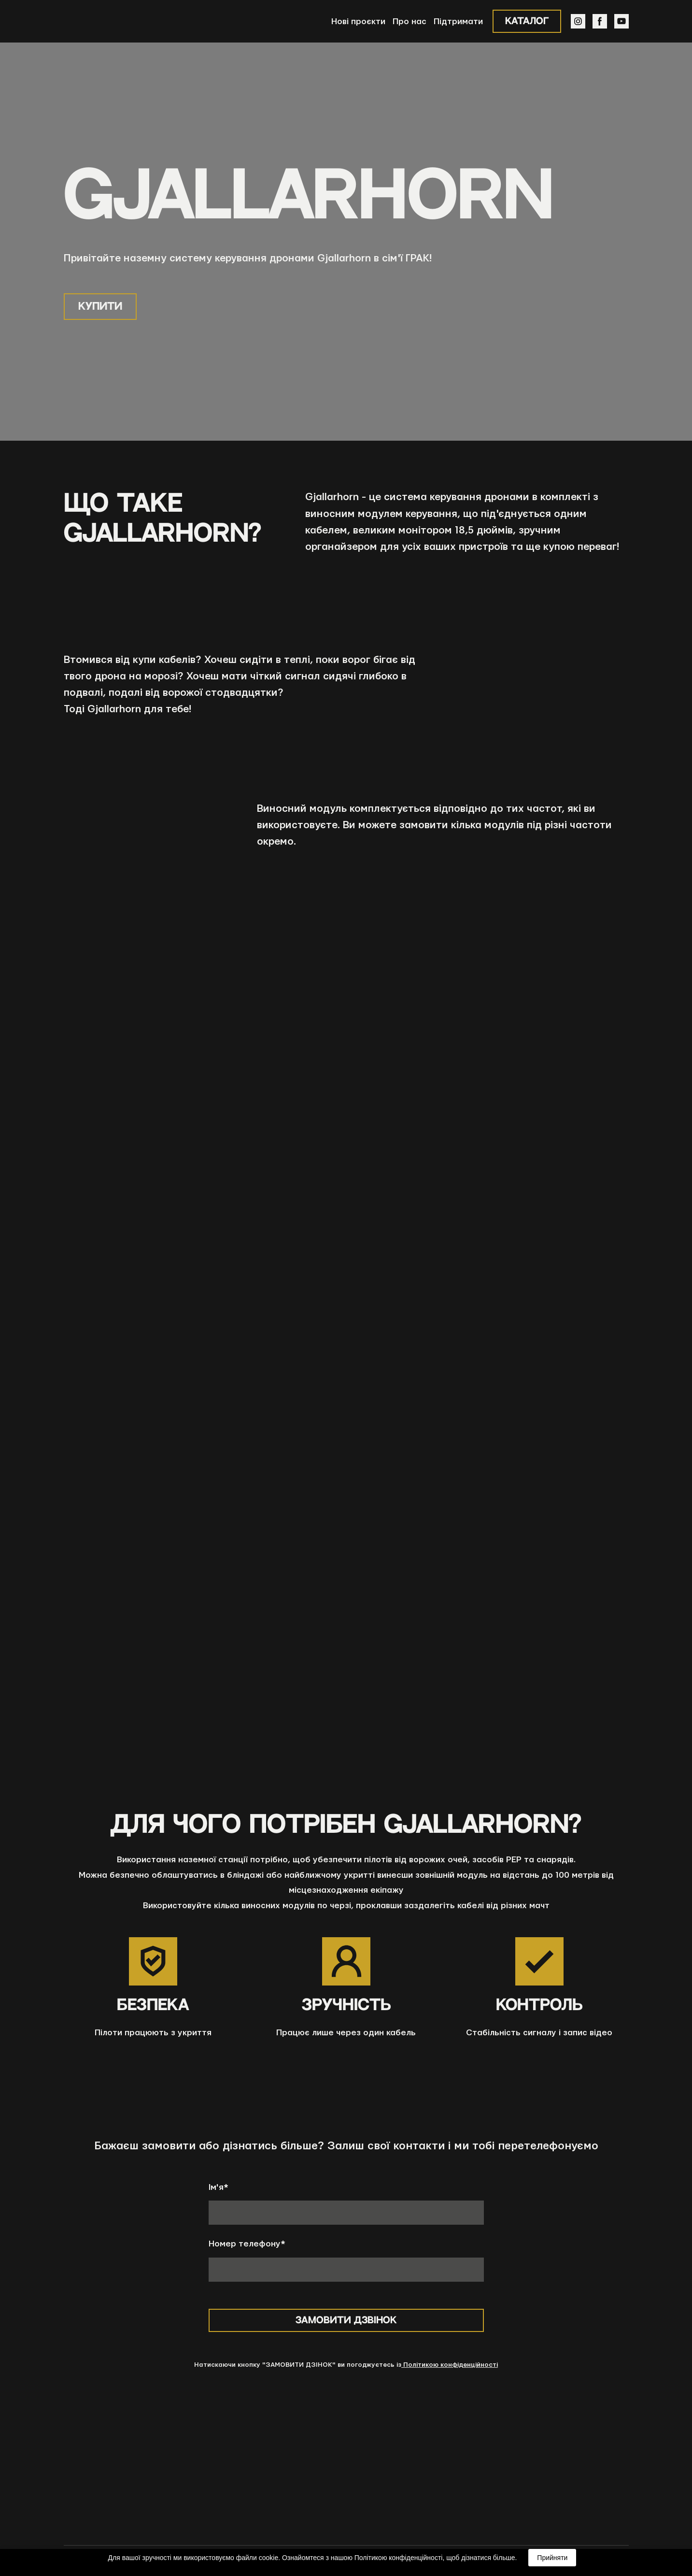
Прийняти (552, 2558)
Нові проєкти (358, 21)
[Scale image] (250, 1559)
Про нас (409, 21)
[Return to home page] (100, 21)
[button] (527, 21)
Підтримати (458, 21)
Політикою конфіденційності (449, 2364)
